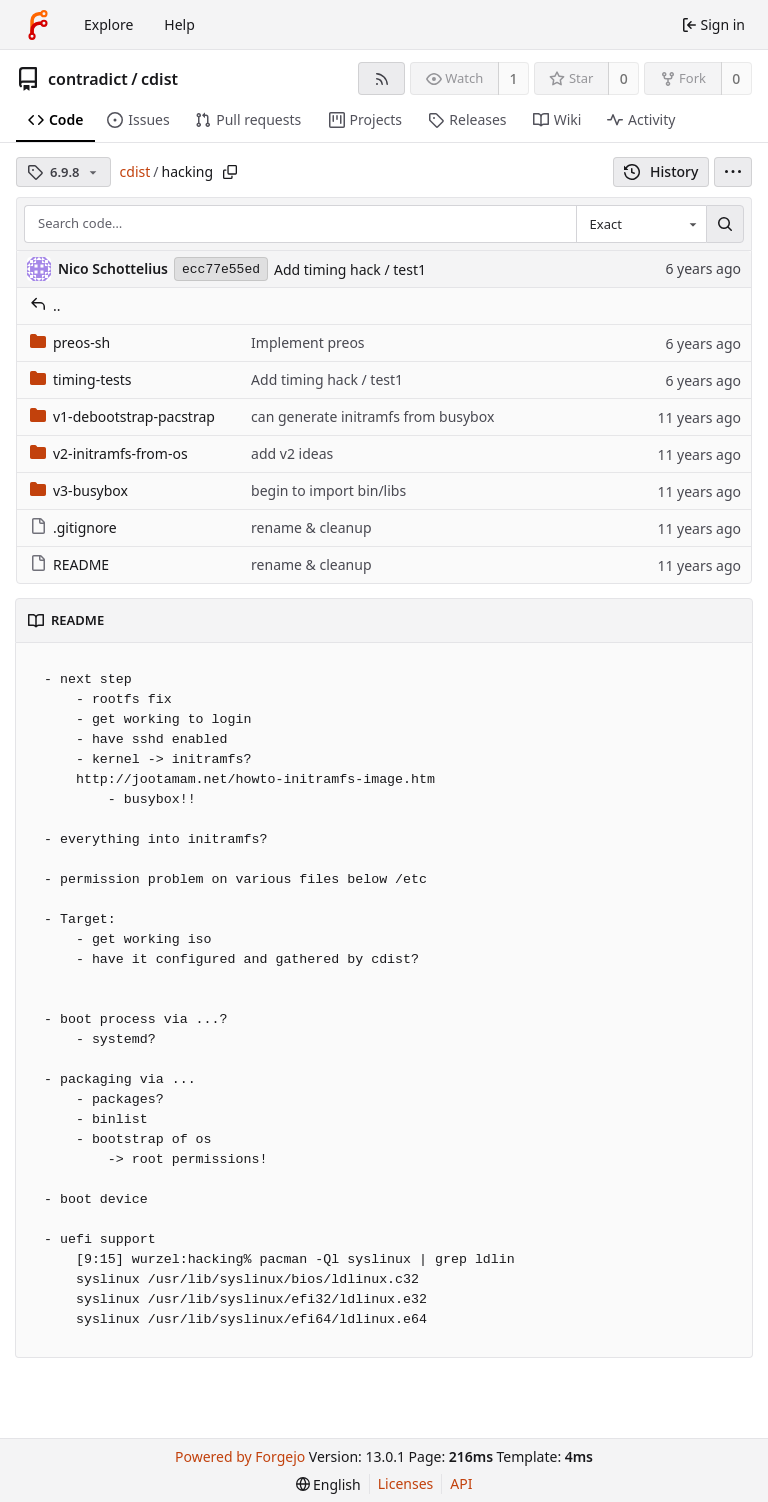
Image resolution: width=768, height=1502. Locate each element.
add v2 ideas (292, 453)
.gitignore (73, 527)
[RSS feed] (381, 78)
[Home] (38, 25)
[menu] (733, 172)
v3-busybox (79, 490)
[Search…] (725, 224)
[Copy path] (230, 172)
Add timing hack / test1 (350, 269)
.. (45, 305)
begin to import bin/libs (328, 490)
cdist (159, 79)
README (69, 564)
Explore (108, 24)
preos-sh (70, 342)
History (661, 171)
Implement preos (307, 342)
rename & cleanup (311, 527)
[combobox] (641, 224)
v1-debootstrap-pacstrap (122, 416)
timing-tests (81, 379)
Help (179, 24)
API (461, 1483)
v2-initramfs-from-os (109, 453)
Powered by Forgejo (240, 1456)
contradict (88, 79)
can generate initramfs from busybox (372, 416)
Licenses (406, 1483)
